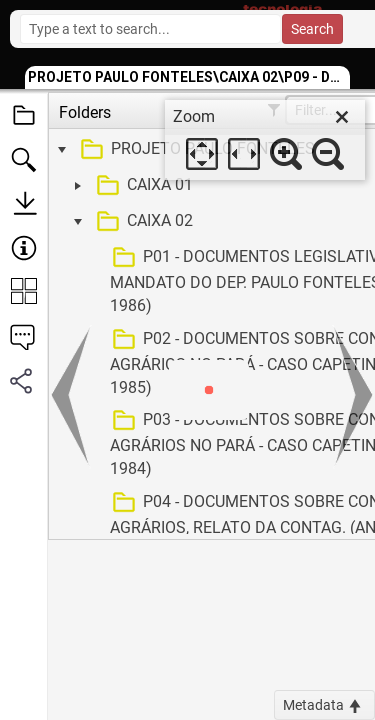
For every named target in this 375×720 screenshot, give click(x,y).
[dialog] (265, 140)
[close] (342, 117)
